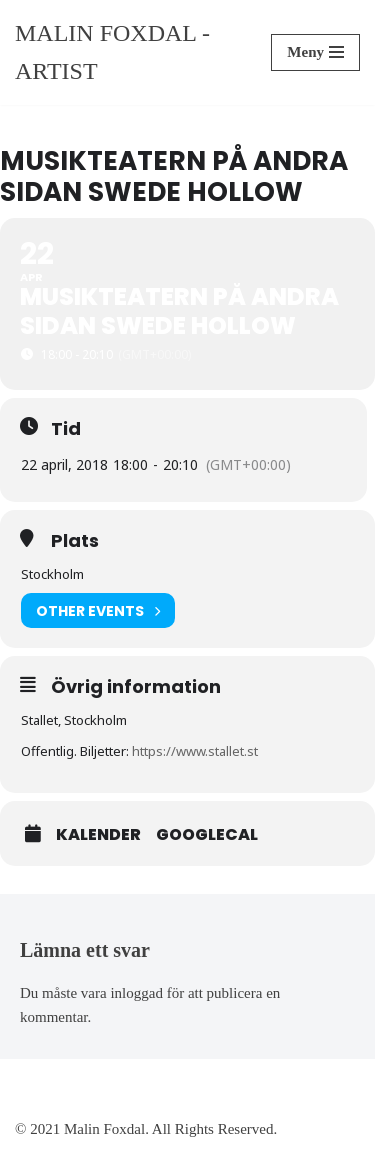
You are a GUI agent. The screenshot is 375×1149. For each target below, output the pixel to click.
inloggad (136, 993)
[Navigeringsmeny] (315, 52)
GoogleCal (207, 835)
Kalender (98, 835)
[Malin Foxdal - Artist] (128, 52)
